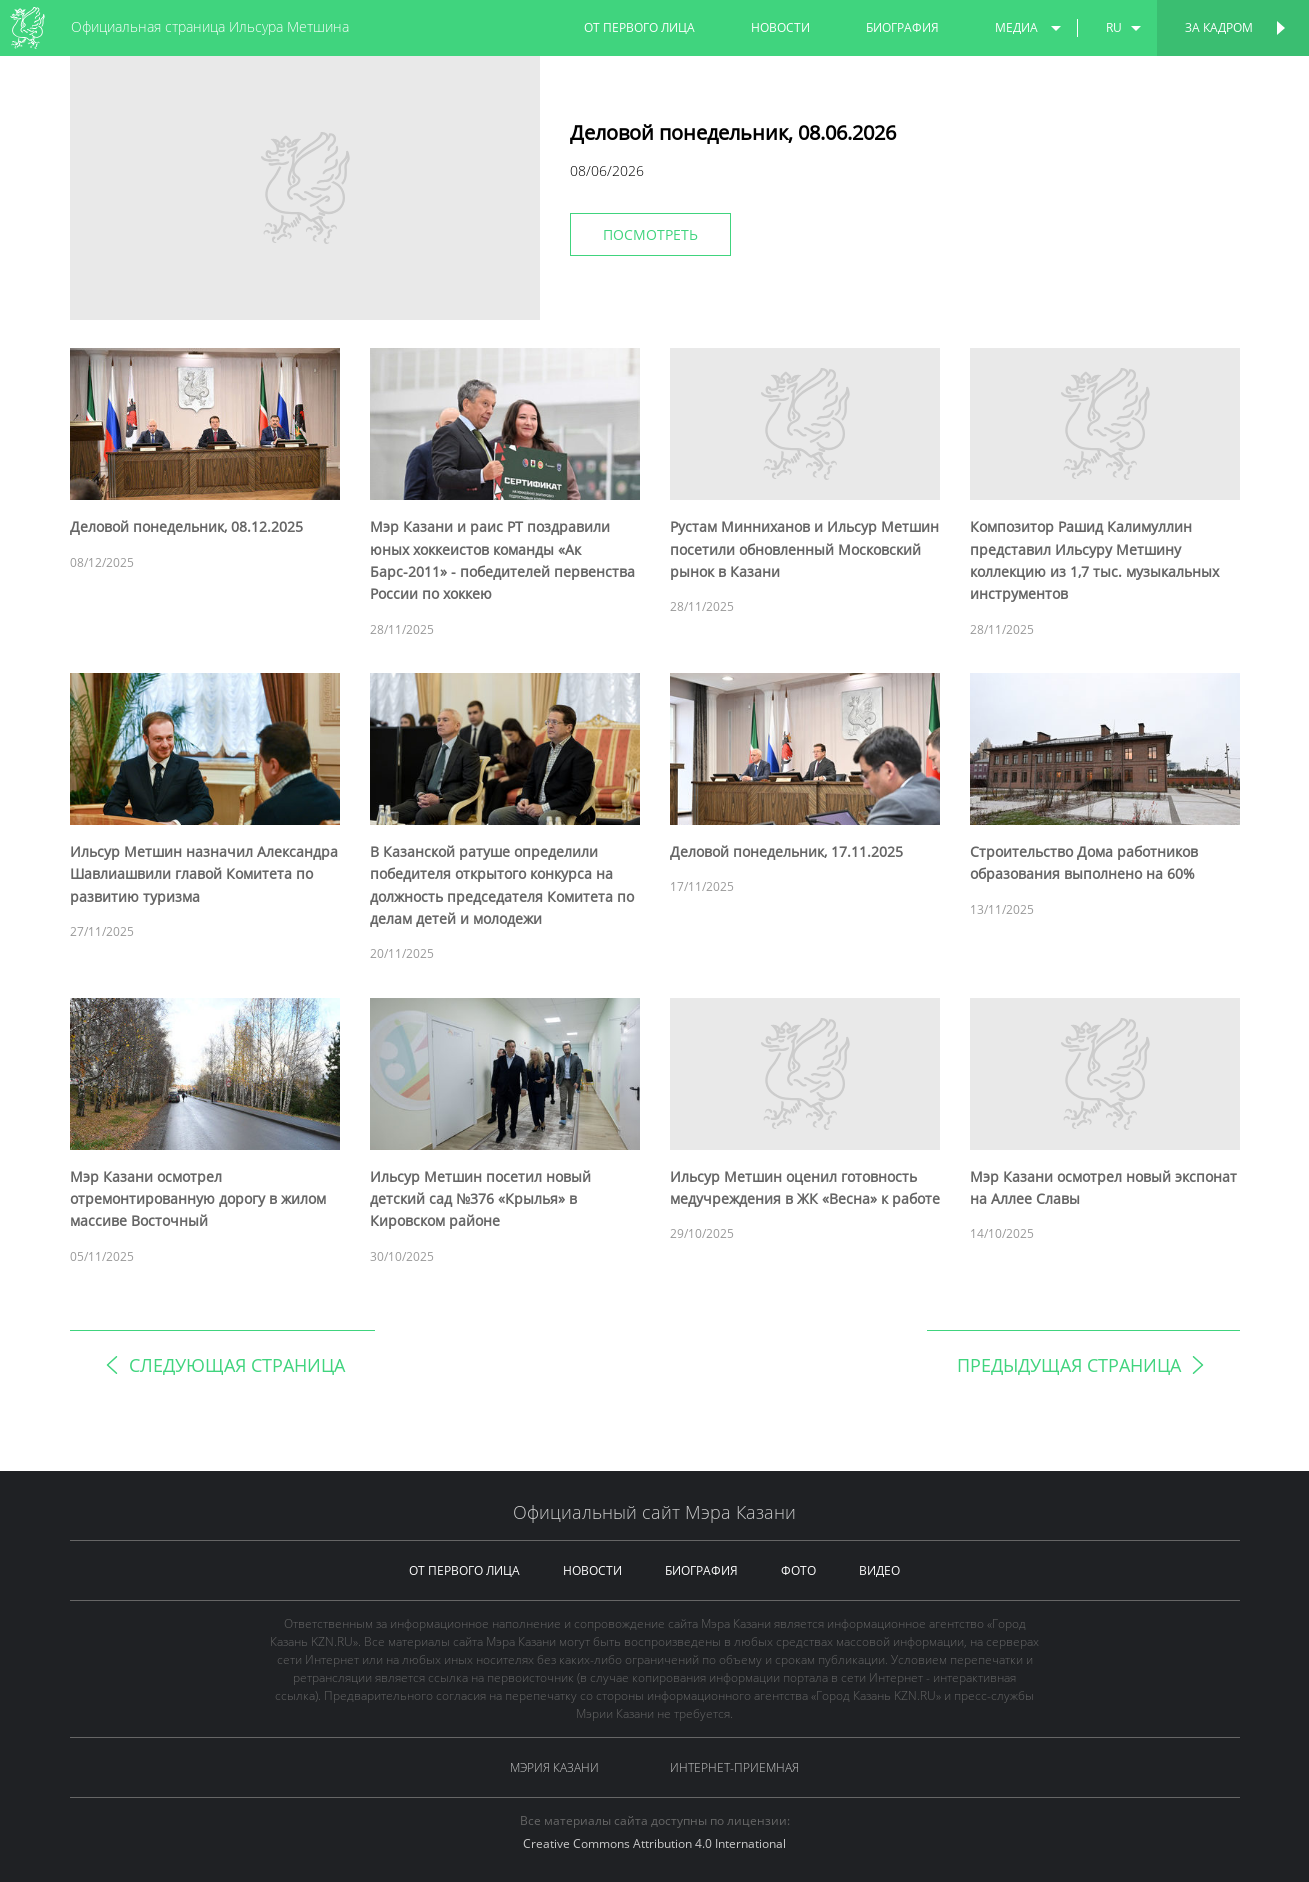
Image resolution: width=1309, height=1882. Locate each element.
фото (798, 1570)
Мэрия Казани (554, 1767)
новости (780, 27)
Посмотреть (650, 234)
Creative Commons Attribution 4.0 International (654, 1843)
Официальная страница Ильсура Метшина (210, 26)
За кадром (1219, 27)
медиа (1016, 27)
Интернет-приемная (734, 1767)
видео (879, 1570)
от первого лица (639, 27)
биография (902, 27)
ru (1114, 27)
